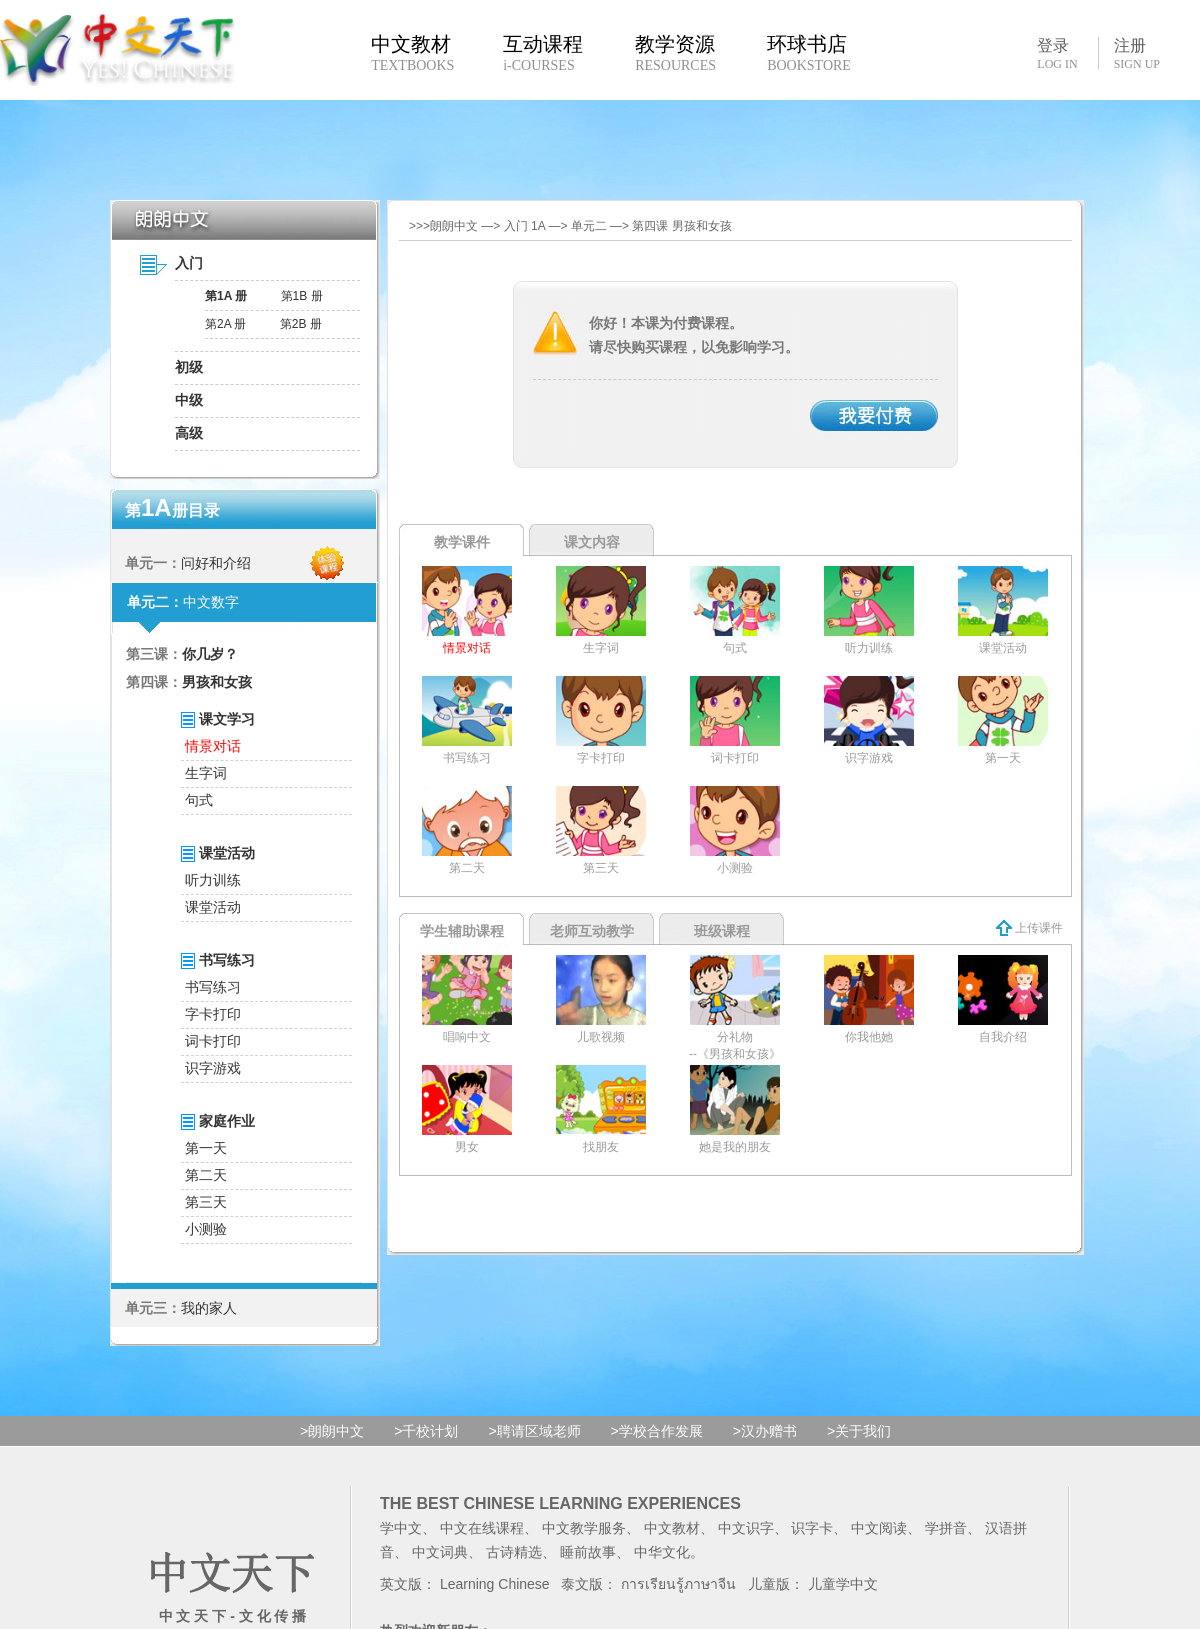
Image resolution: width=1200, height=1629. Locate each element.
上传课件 (1029, 928)
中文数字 (211, 602)
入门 (189, 263)
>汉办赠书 (765, 1431)
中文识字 (746, 1528)
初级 (189, 367)
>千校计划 (426, 1431)
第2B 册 (301, 324)
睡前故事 (588, 1552)
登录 (1057, 53)
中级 (189, 400)
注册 (1137, 54)
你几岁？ (210, 654)
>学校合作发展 (657, 1431)
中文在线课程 (482, 1528)
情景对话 (213, 746)
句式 (199, 800)
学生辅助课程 (462, 931)
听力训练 (213, 880)
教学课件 (462, 542)
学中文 (401, 1528)
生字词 (206, 773)
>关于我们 (859, 1431)
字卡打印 (213, 1014)
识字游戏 (213, 1068)
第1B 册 (302, 296)
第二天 (206, 1175)
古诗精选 (514, 1552)
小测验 (206, 1229)
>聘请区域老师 (534, 1431)
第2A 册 (225, 324)
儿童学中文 (843, 1584)
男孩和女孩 (217, 682)
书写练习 (213, 987)
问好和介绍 (216, 563)
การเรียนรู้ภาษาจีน (678, 1584)
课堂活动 (213, 907)
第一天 (206, 1148)
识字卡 (812, 1528)
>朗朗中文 (332, 1431)
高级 (189, 433)
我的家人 (209, 1308)
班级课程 (722, 931)
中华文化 (662, 1552)
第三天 (206, 1202)
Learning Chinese (495, 1584)
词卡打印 (213, 1041)
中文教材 (672, 1528)
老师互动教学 (592, 931)
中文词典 (440, 1552)
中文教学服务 (584, 1528)
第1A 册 (226, 296)
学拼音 (946, 1528)
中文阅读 (879, 1528)
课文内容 (592, 542)
